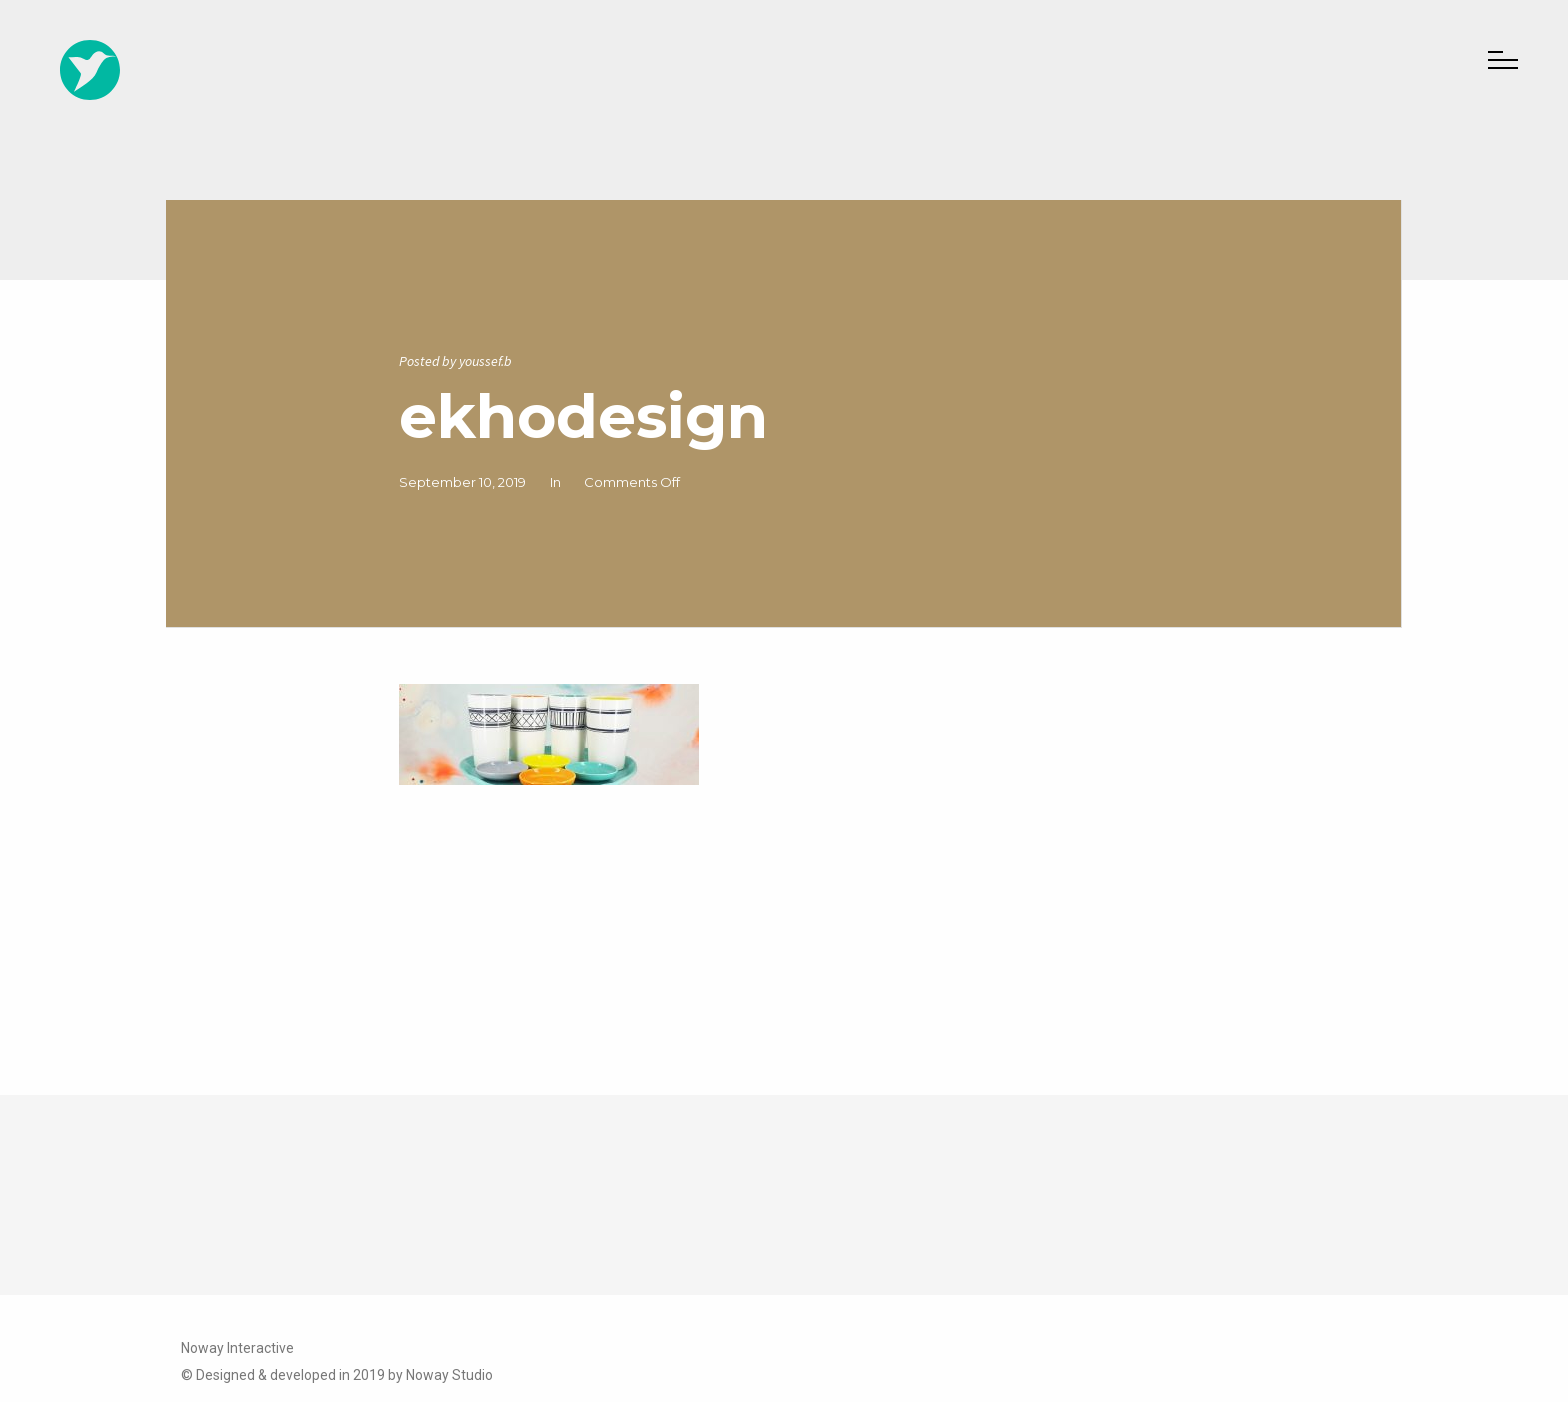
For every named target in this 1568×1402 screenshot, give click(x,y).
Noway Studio (449, 1375)
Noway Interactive (237, 1348)
